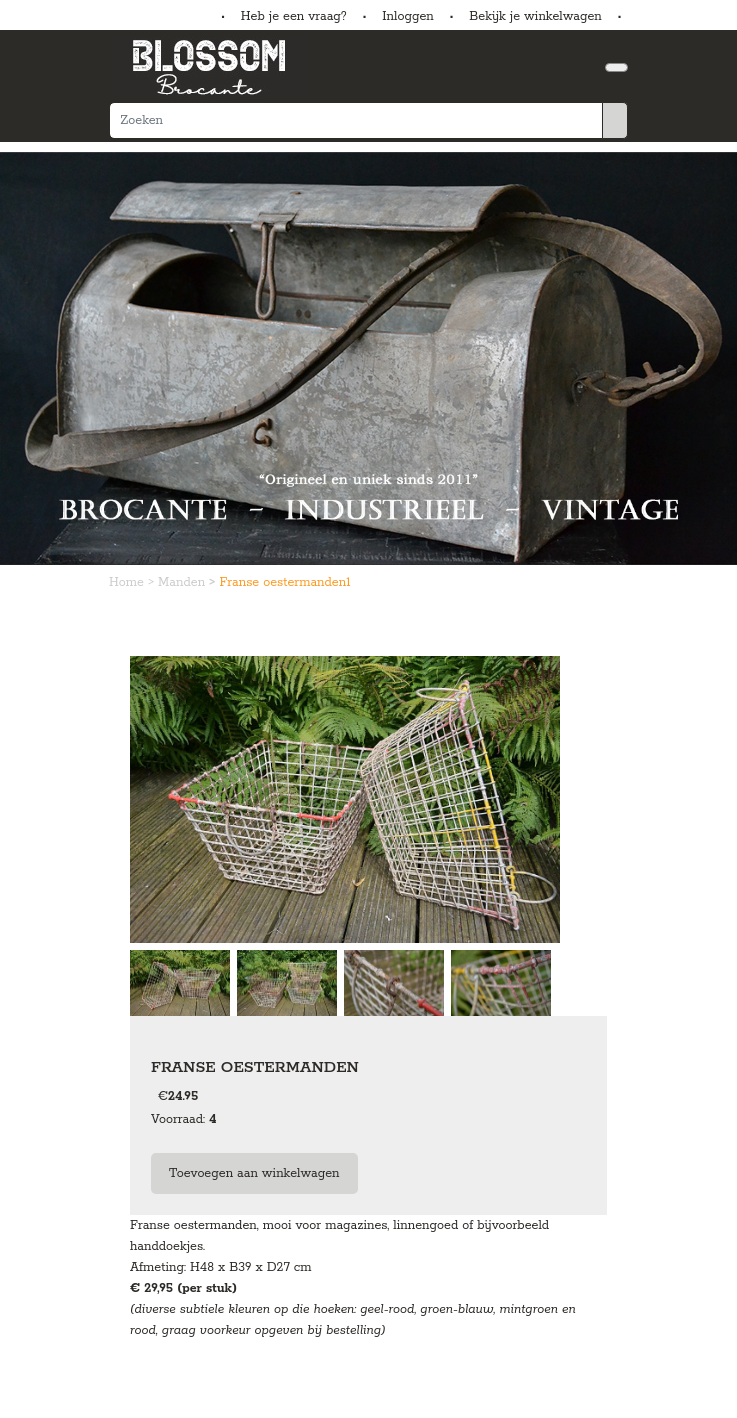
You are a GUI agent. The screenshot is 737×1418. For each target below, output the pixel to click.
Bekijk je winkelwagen (535, 16)
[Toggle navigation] (616, 67)
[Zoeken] (356, 120)
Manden (183, 582)
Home (128, 582)
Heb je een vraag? (294, 16)
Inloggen (407, 16)
